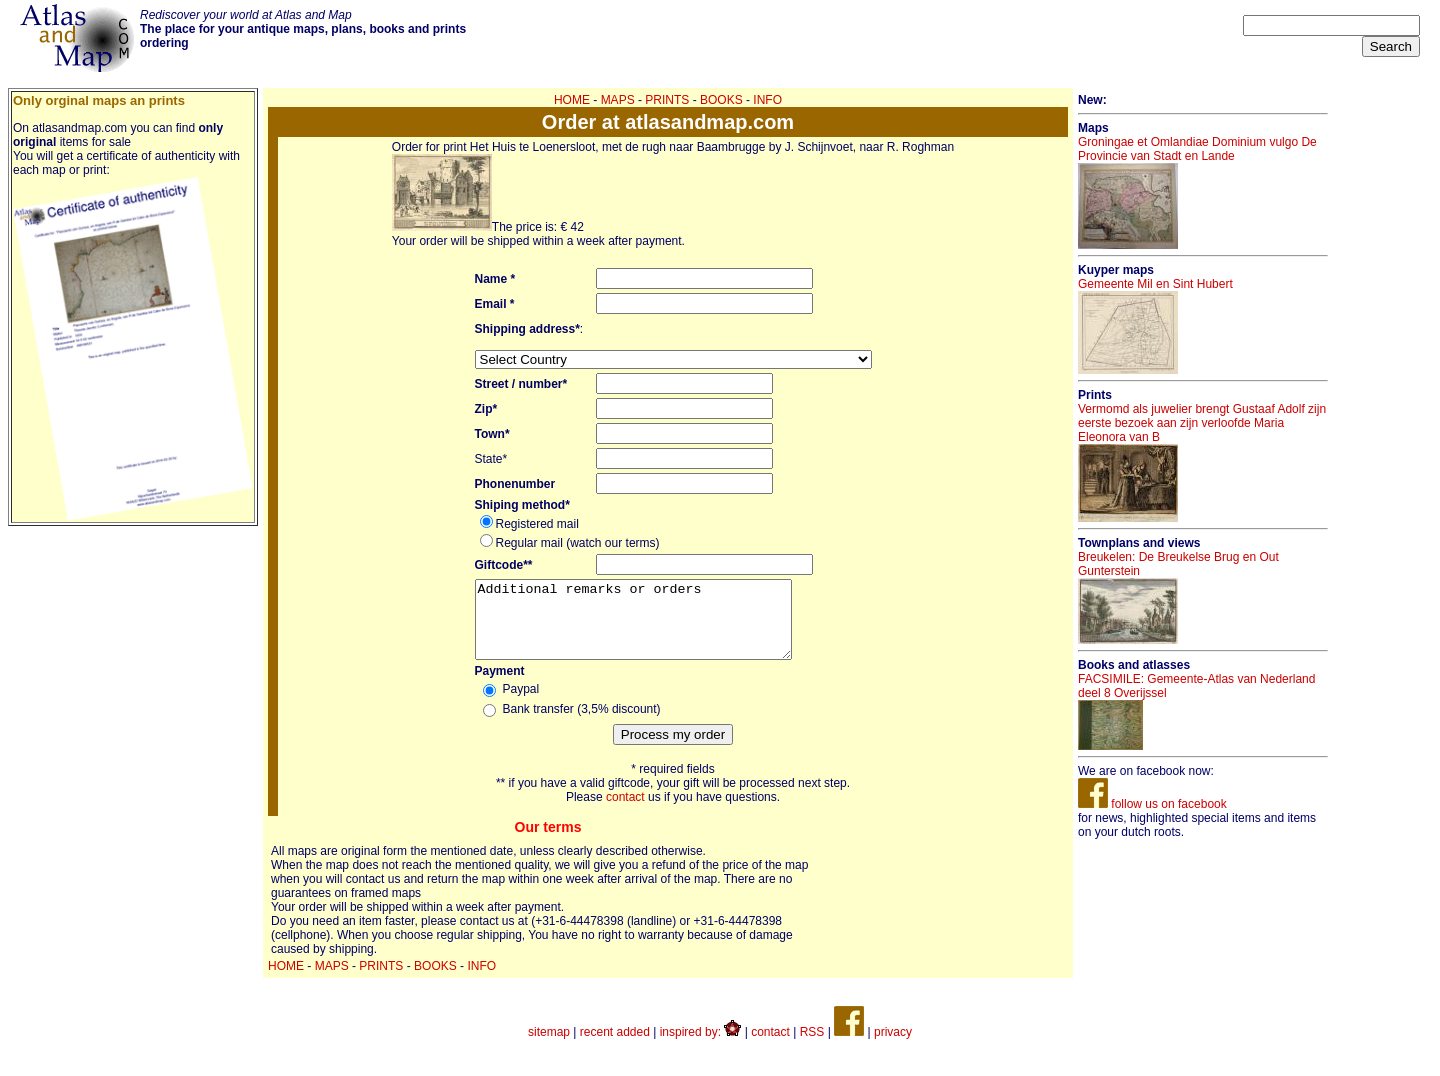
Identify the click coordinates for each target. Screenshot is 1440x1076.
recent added (615, 1047)
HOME (572, 100)
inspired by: (701, 1047)
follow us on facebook (1152, 804)
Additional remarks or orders (652, 627)
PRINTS (667, 100)
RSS (812, 1047)
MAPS (618, 100)
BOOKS (721, 100)
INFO (767, 100)
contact (625, 812)
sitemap (549, 1047)
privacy (893, 1047)
